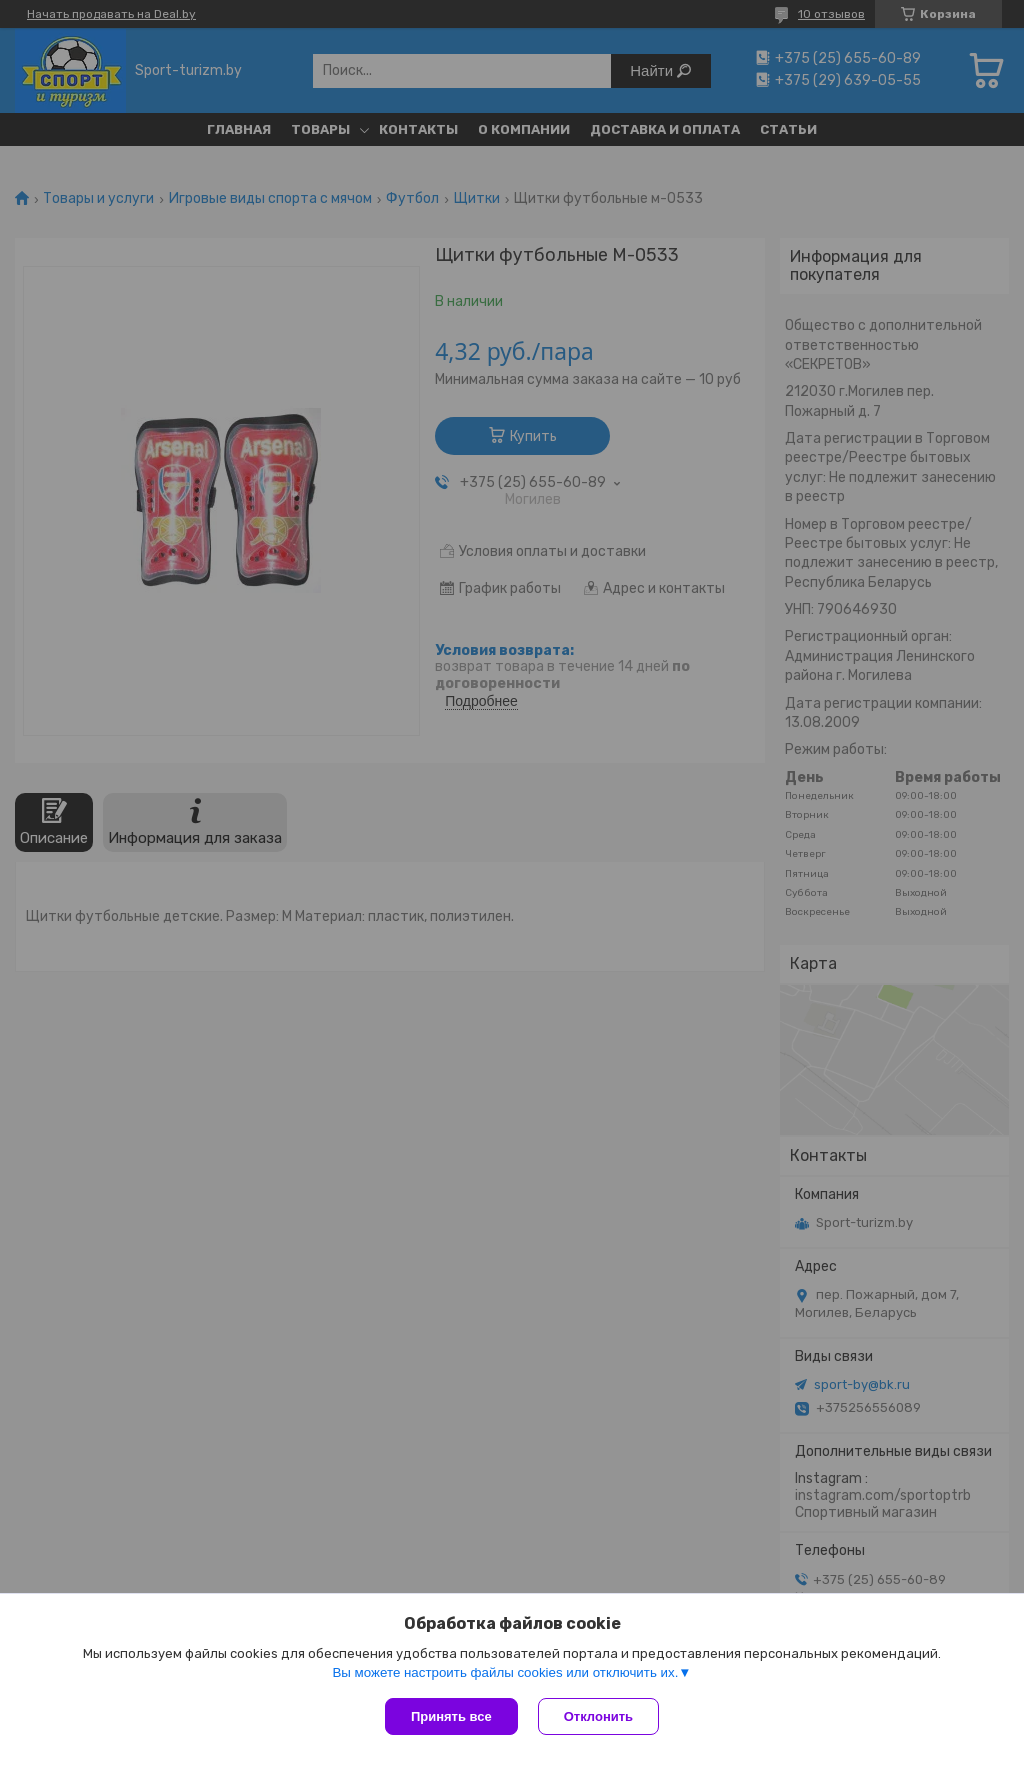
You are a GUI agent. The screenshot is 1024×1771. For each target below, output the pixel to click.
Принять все (451, 1716)
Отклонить (598, 1716)
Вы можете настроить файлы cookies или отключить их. (505, 1672)
